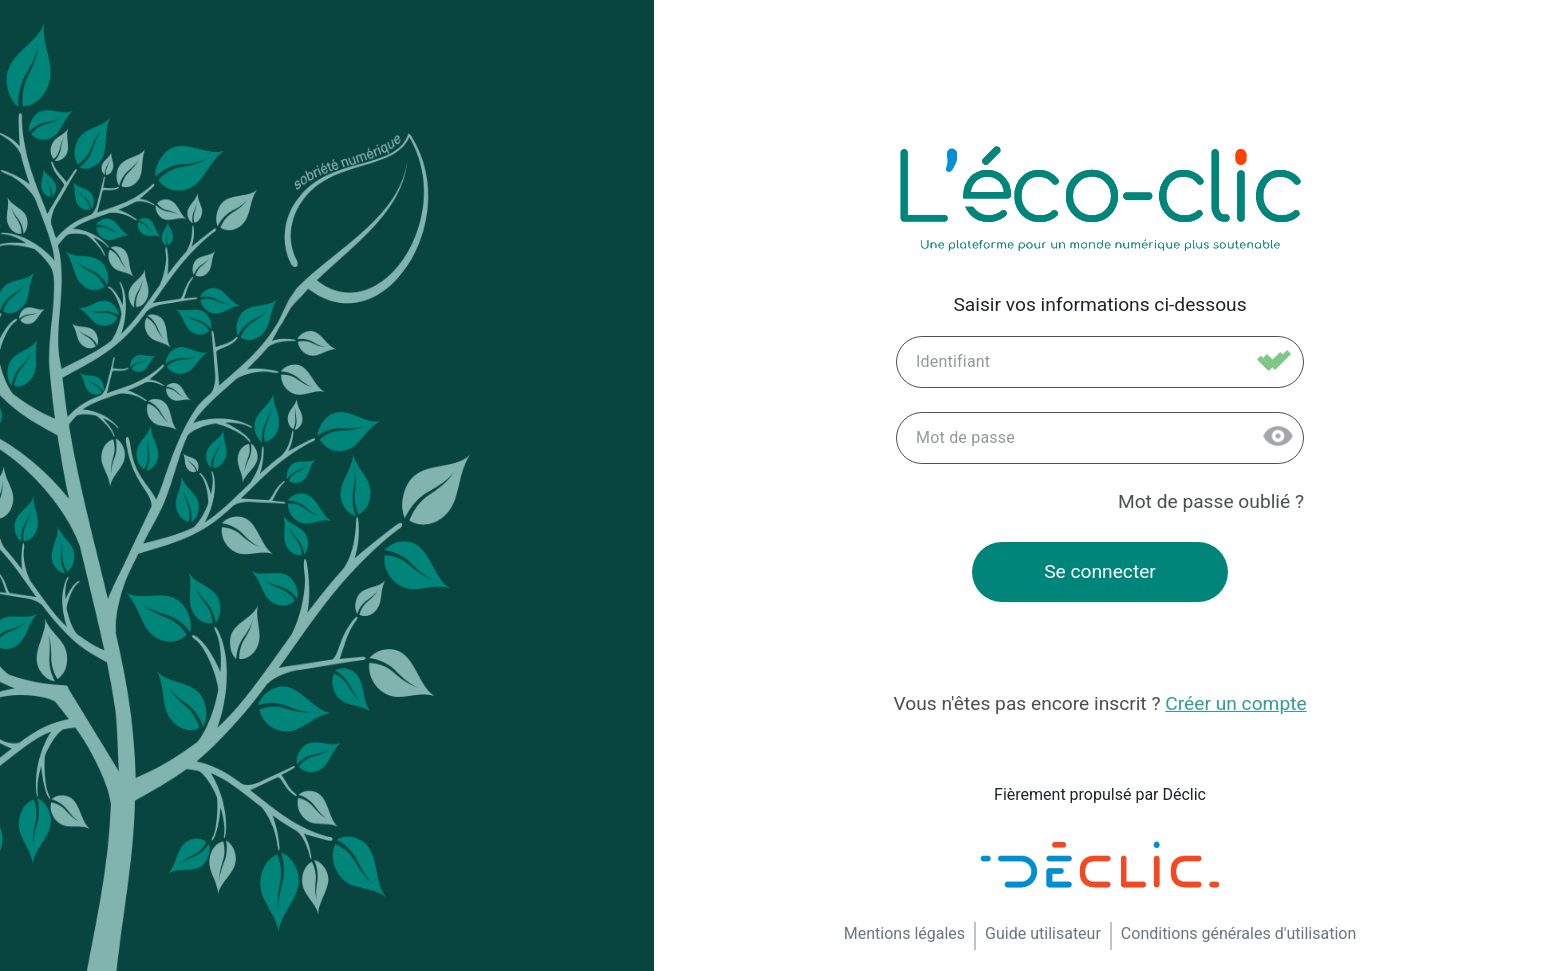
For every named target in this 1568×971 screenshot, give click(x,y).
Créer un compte (1235, 703)
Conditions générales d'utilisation (1238, 933)
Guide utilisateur (1043, 933)
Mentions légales (904, 933)
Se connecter (1100, 571)
